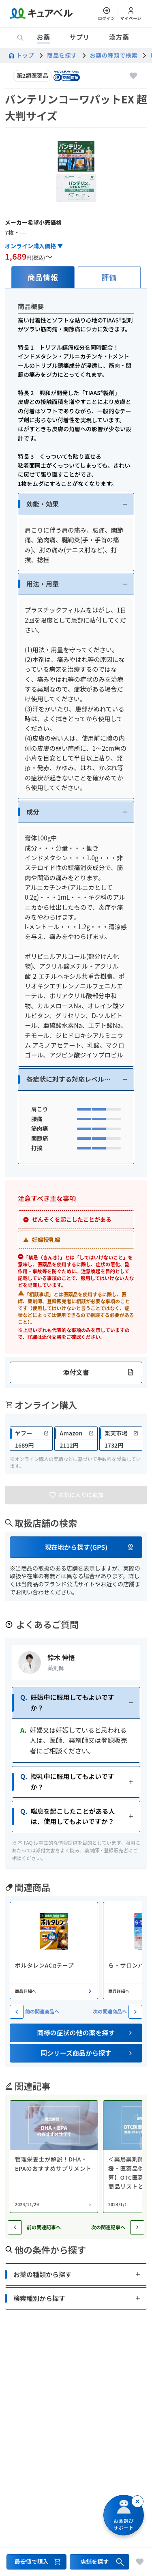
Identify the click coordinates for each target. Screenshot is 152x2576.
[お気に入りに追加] (133, 76)
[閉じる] (137, 2501)
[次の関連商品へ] (135, 2012)
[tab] (43, 277)
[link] (31, 1439)
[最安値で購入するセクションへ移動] (36, 2562)
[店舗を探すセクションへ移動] (100, 2562)
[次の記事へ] (137, 2227)
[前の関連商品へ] (17, 2012)
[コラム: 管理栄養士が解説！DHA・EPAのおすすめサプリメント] (54, 2156)
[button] (76, 504)
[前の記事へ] (15, 2227)
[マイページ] (131, 13)
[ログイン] (107, 13)
